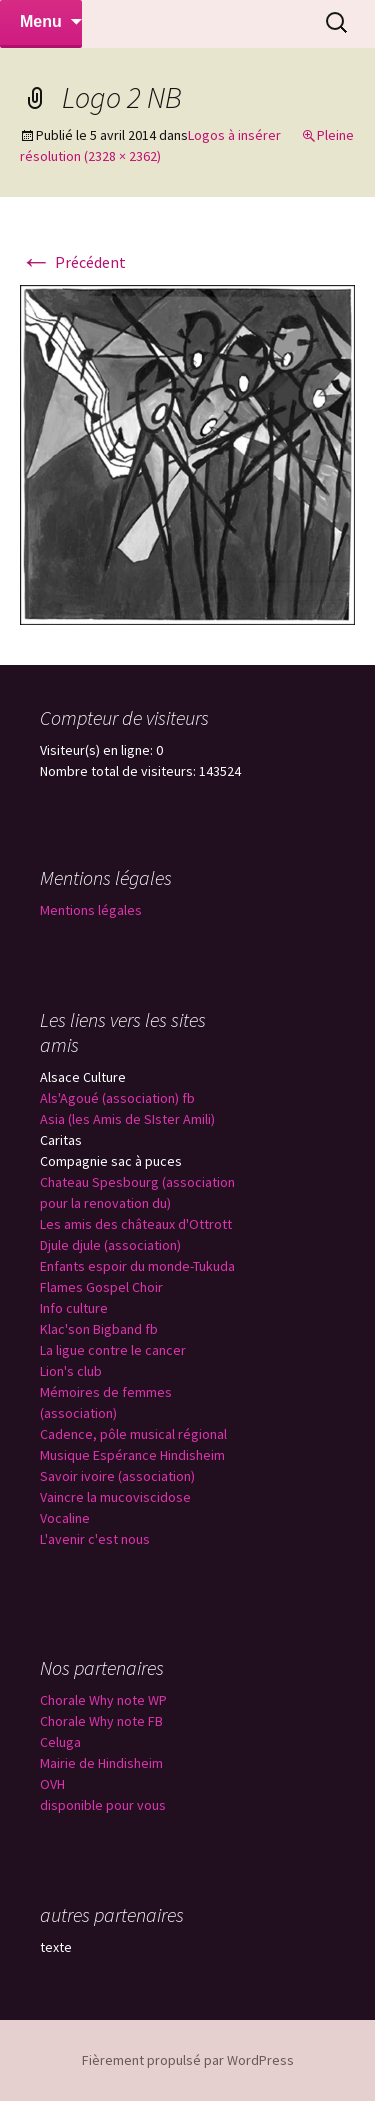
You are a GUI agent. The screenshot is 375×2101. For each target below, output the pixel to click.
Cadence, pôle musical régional (133, 1434)
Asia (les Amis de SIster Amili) (127, 1119)
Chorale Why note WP (103, 1700)
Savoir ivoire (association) (117, 1476)
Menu (41, 21)
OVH (52, 1784)
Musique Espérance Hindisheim (132, 1455)
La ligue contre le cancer (113, 1350)
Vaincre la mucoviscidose (115, 1497)
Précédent (73, 262)
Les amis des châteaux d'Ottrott (136, 1224)
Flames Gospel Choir (101, 1287)
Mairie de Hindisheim (101, 1763)
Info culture (74, 1308)
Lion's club (71, 1371)
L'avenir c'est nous (95, 1539)
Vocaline (65, 1518)
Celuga (60, 1742)
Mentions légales (91, 910)
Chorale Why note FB (101, 1721)
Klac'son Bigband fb (99, 1329)
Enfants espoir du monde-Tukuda (137, 1266)
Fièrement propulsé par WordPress (188, 2060)
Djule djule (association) (110, 1245)
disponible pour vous (103, 1805)
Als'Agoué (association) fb (117, 1098)
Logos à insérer (234, 135)
